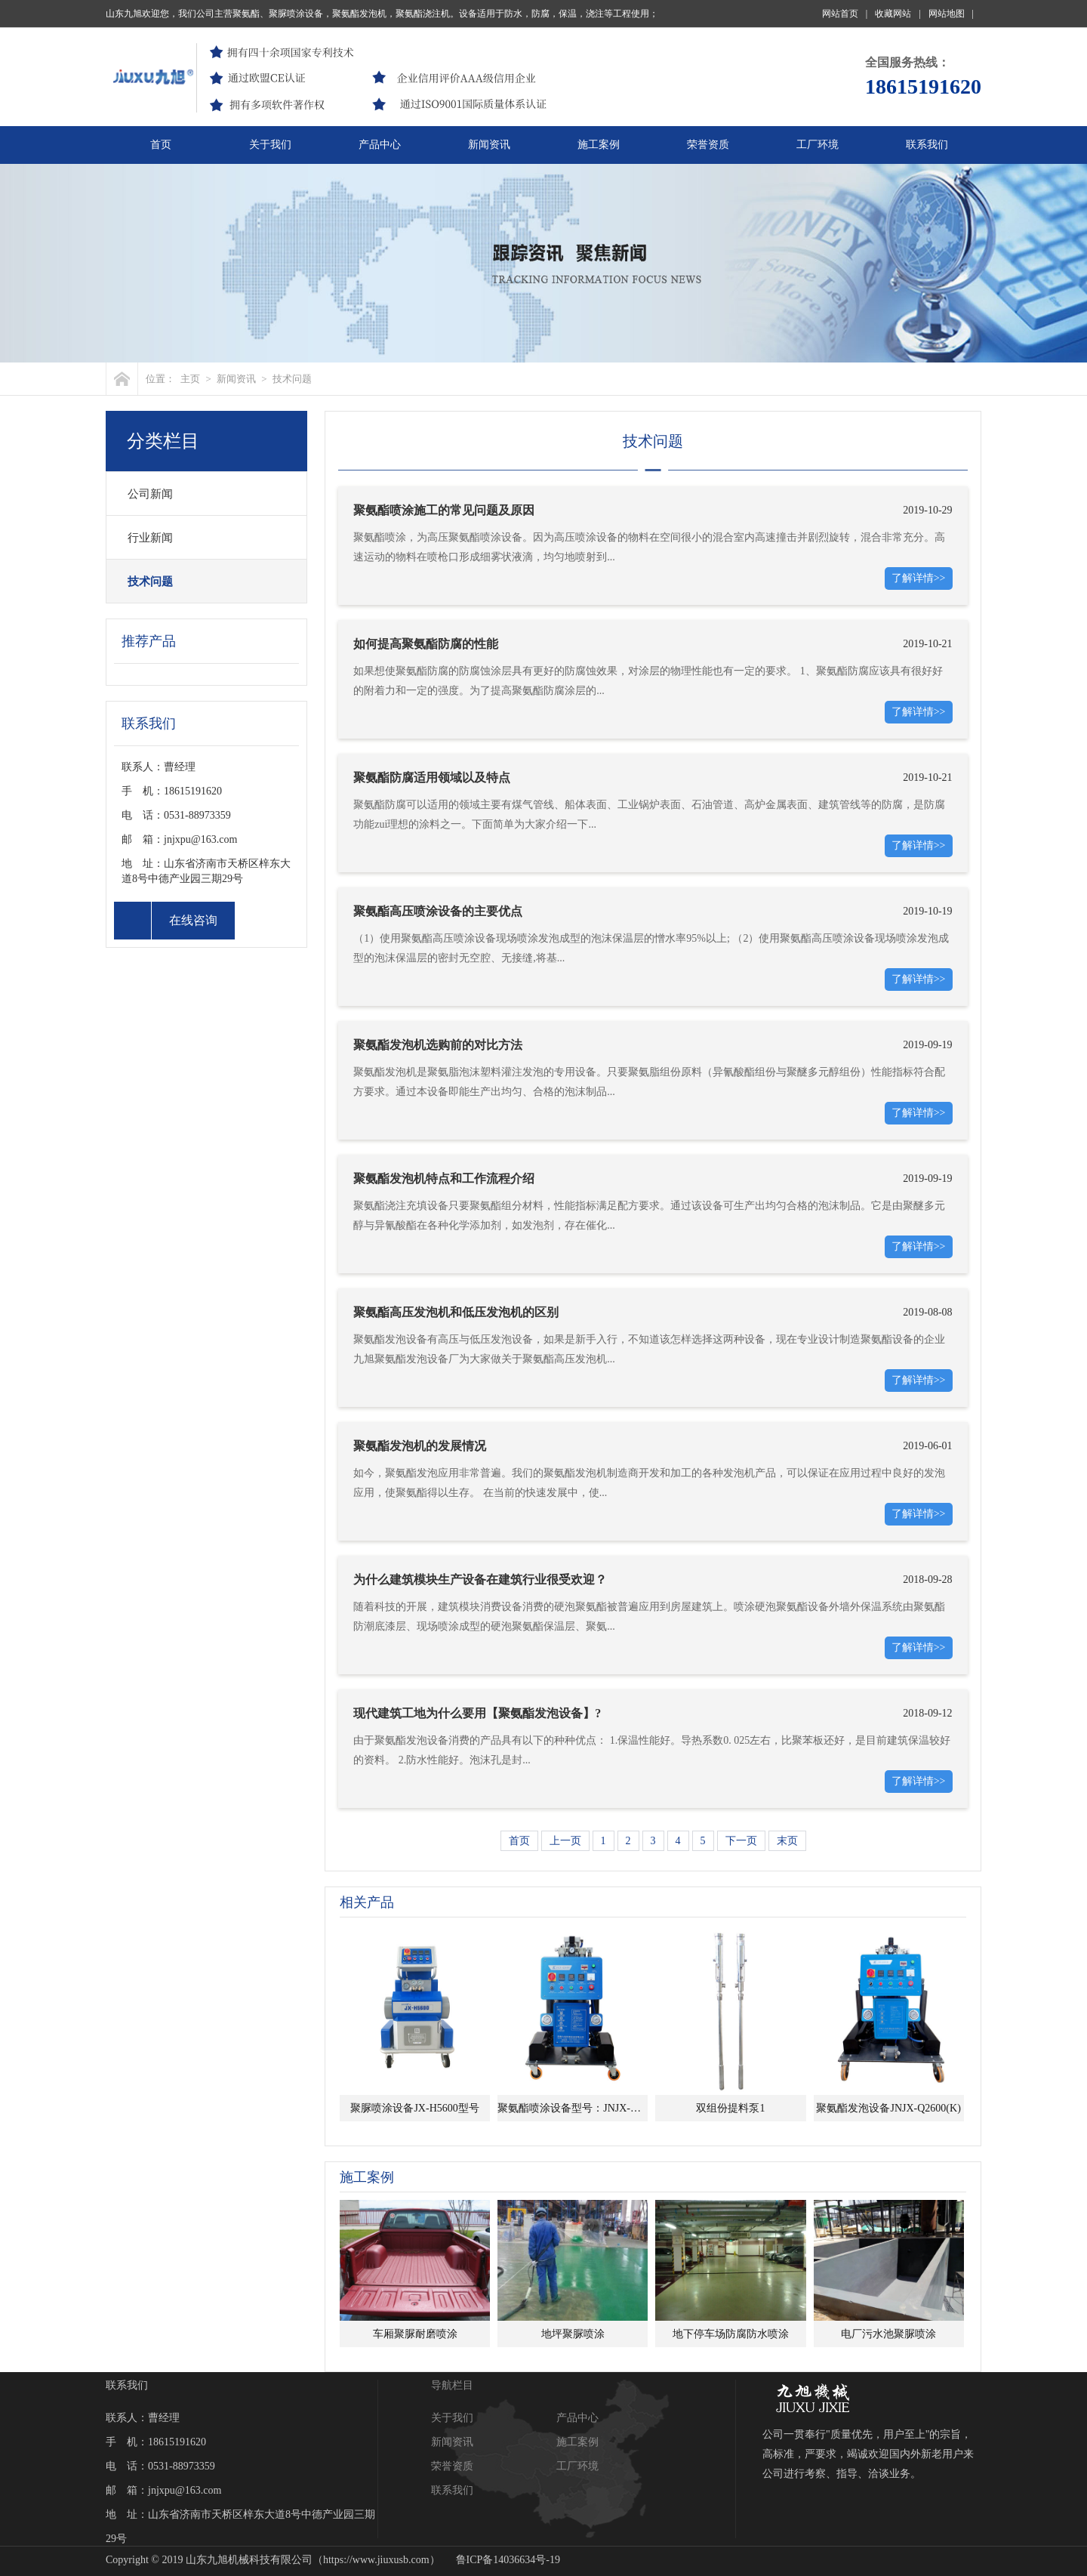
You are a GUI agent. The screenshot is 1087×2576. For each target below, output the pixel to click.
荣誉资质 (708, 144)
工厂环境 (817, 144)
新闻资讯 (489, 144)
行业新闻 (150, 538)
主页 (190, 378)
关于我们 (270, 144)
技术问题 (292, 378)
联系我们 (927, 144)
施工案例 (598, 144)
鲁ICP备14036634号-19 (508, 2559)
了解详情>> (918, 578)
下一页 (741, 1840)
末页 (787, 1840)
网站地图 (951, 13)
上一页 (565, 1840)
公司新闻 (150, 494)
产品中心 (380, 144)
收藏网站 (897, 13)
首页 (160, 144)
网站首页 (844, 13)
